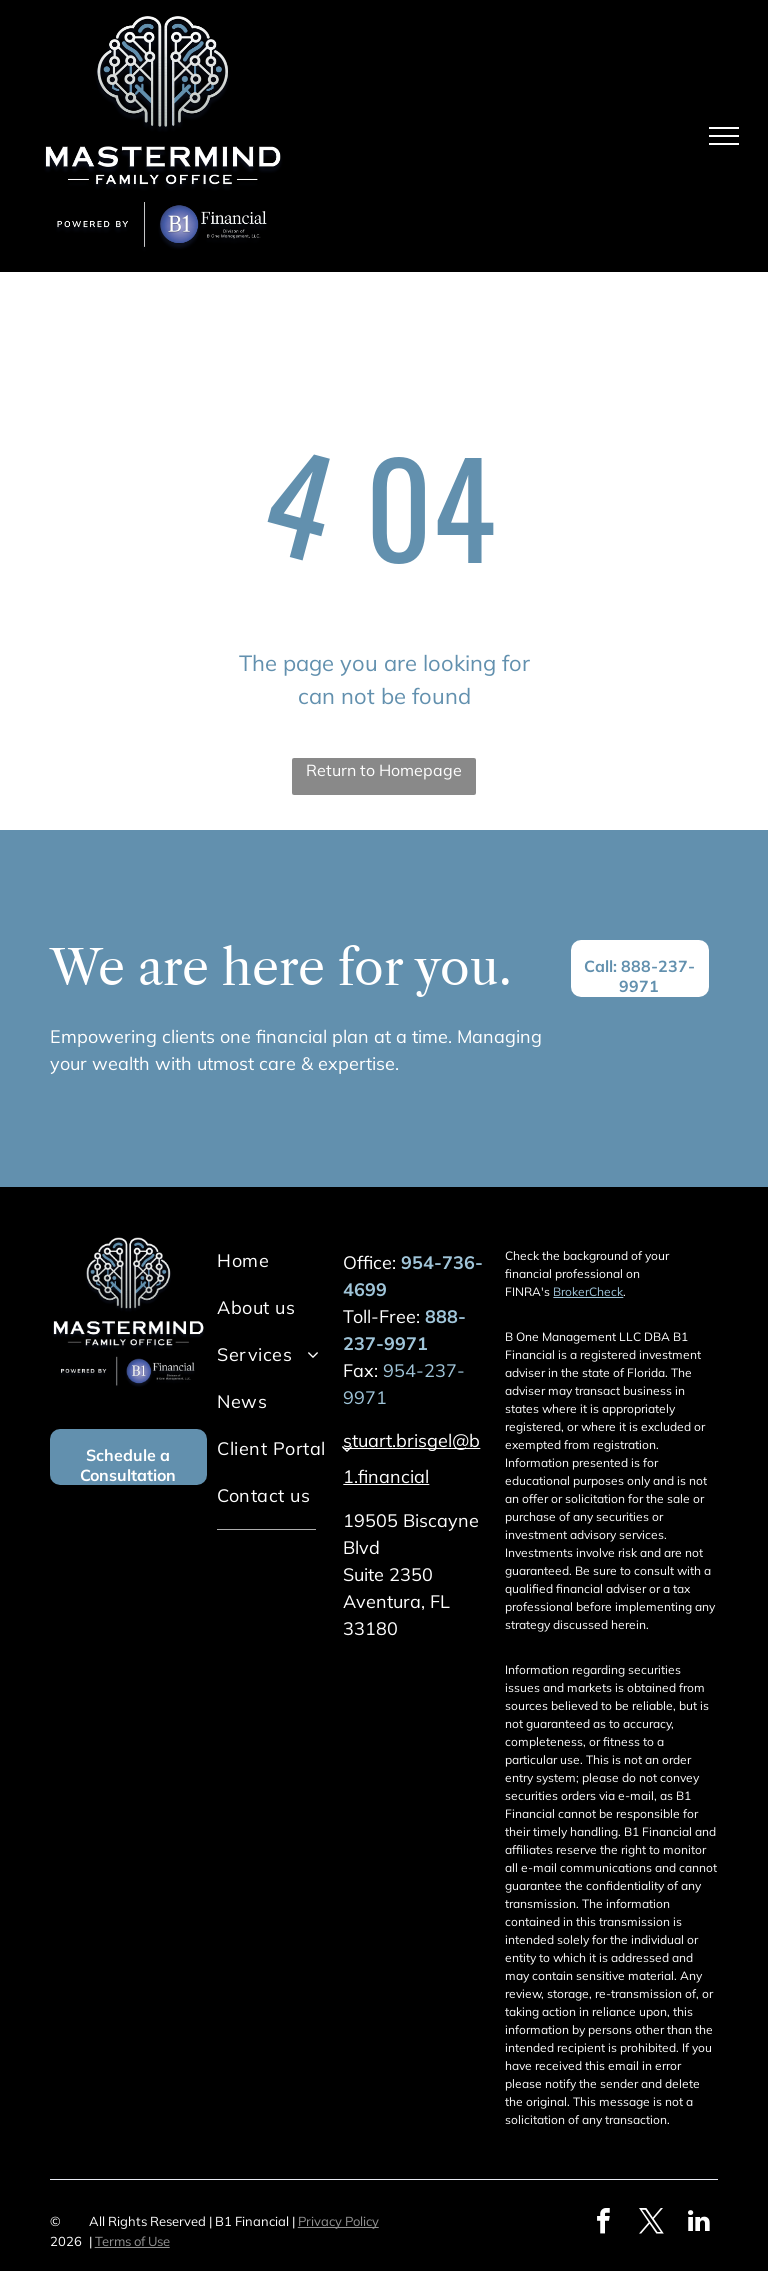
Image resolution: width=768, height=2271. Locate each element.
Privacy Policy (338, 2221)
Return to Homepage (384, 770)
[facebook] (603, 2223)
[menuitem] (298, 1260)
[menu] (724, 136)
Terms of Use (132, 2241)
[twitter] (651, 2223)
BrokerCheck (588, 1291)
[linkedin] (699, 2223)
